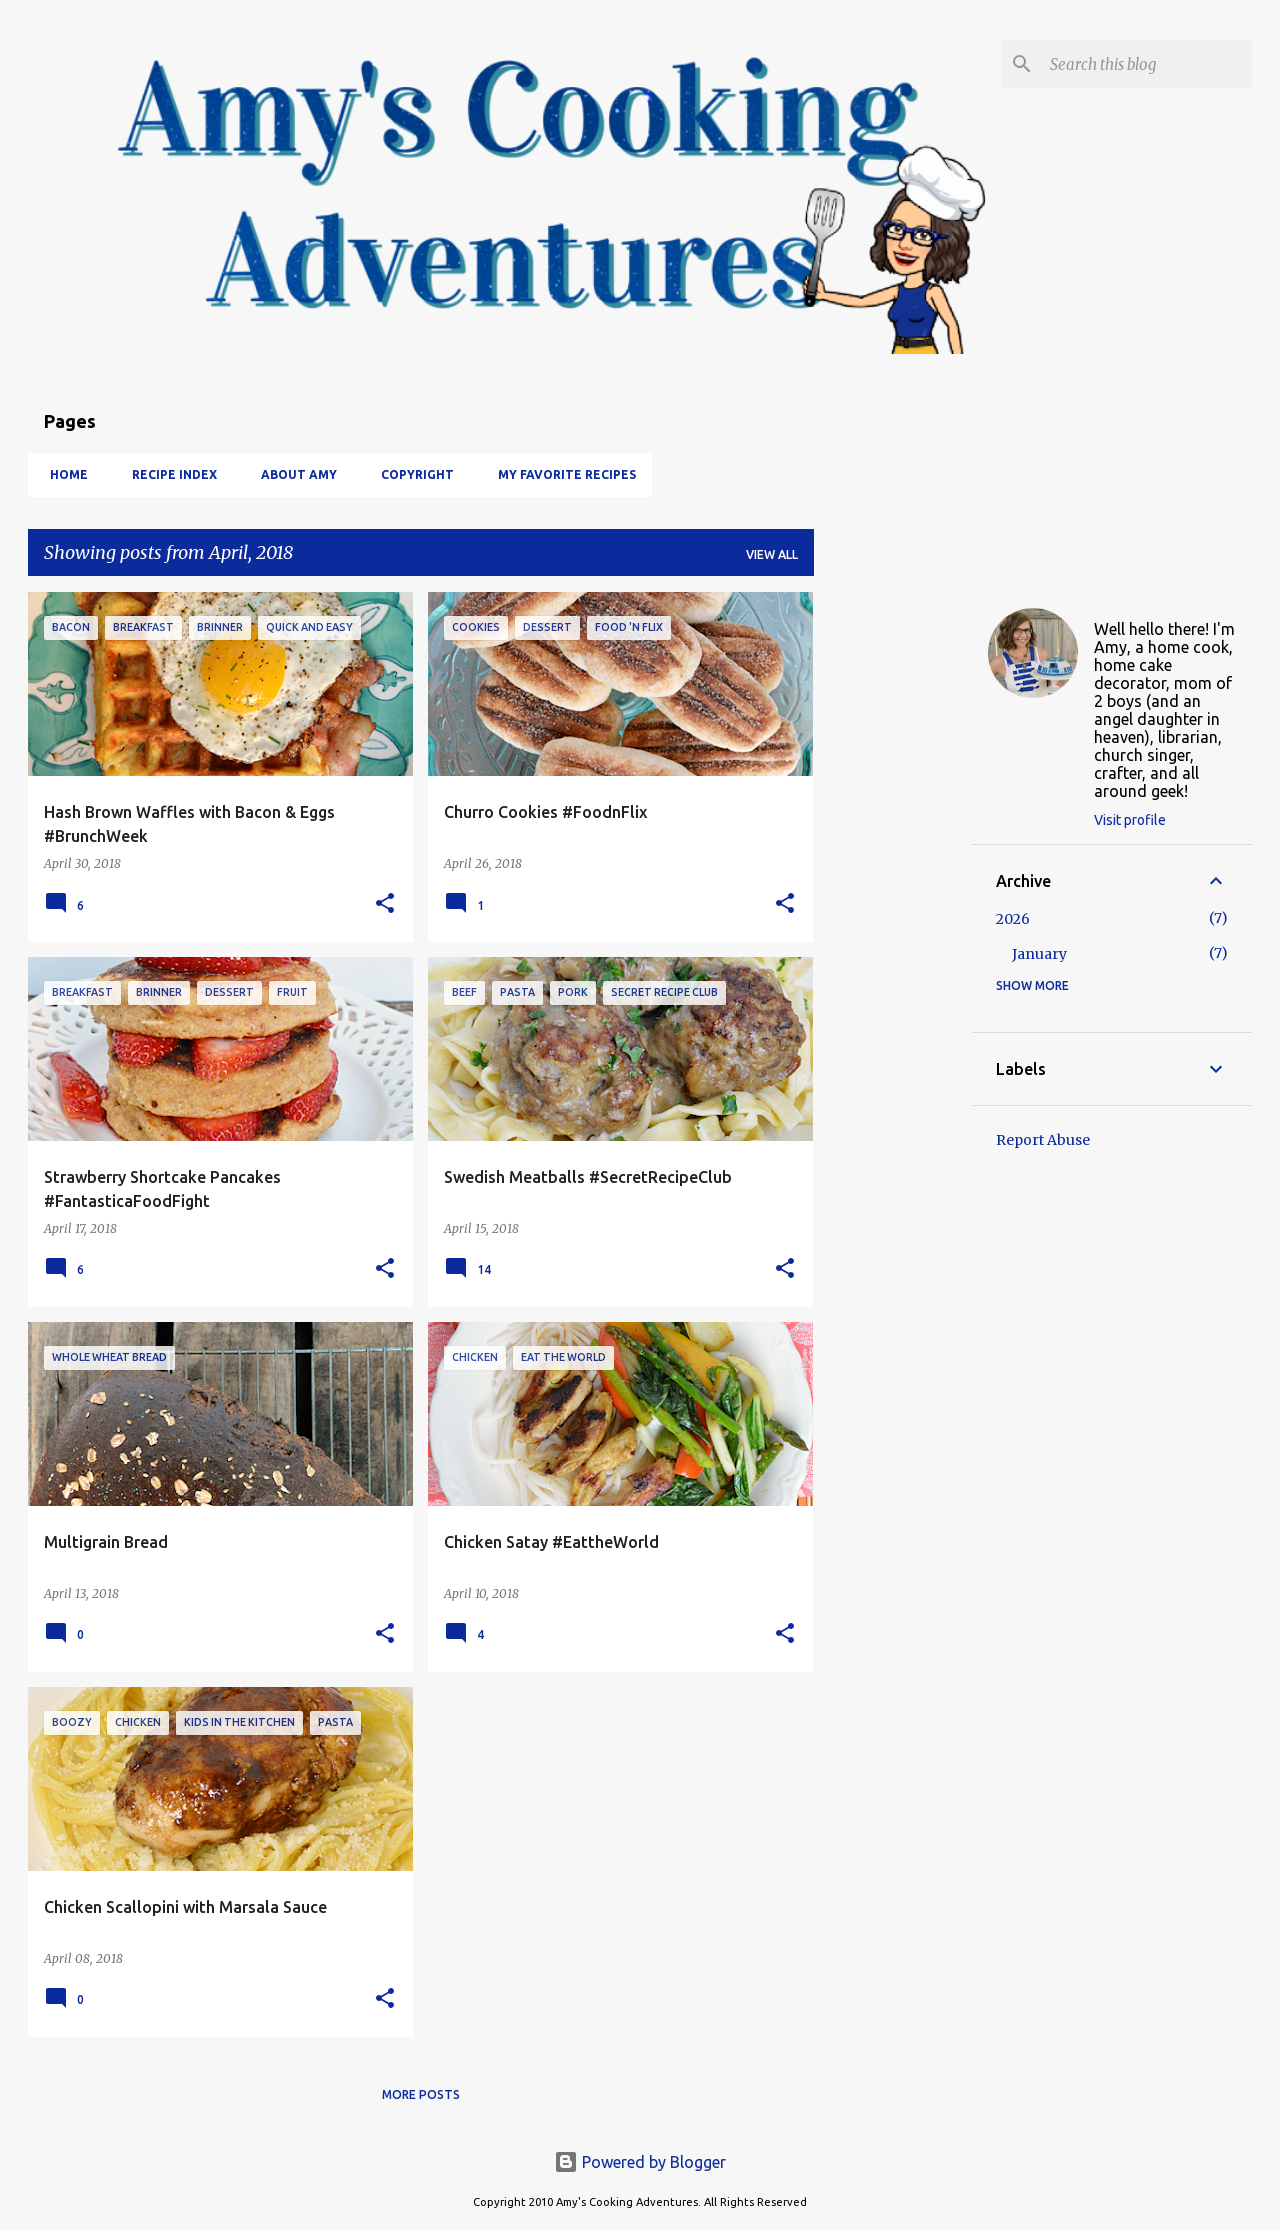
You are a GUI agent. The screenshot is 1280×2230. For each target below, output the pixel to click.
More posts (421, 2094)
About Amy (293, 474)
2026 (1013, 919)
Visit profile (1130, 820)
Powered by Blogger (640, 2162)
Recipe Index (168, 474)
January (1039, 954)
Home (63, 474)
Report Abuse (1043, 1140)
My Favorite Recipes (561, 474)
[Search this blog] (1147, 64)
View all (772, 554)
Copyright (411, 474)
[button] (385, 904)
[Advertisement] (893, 892)
